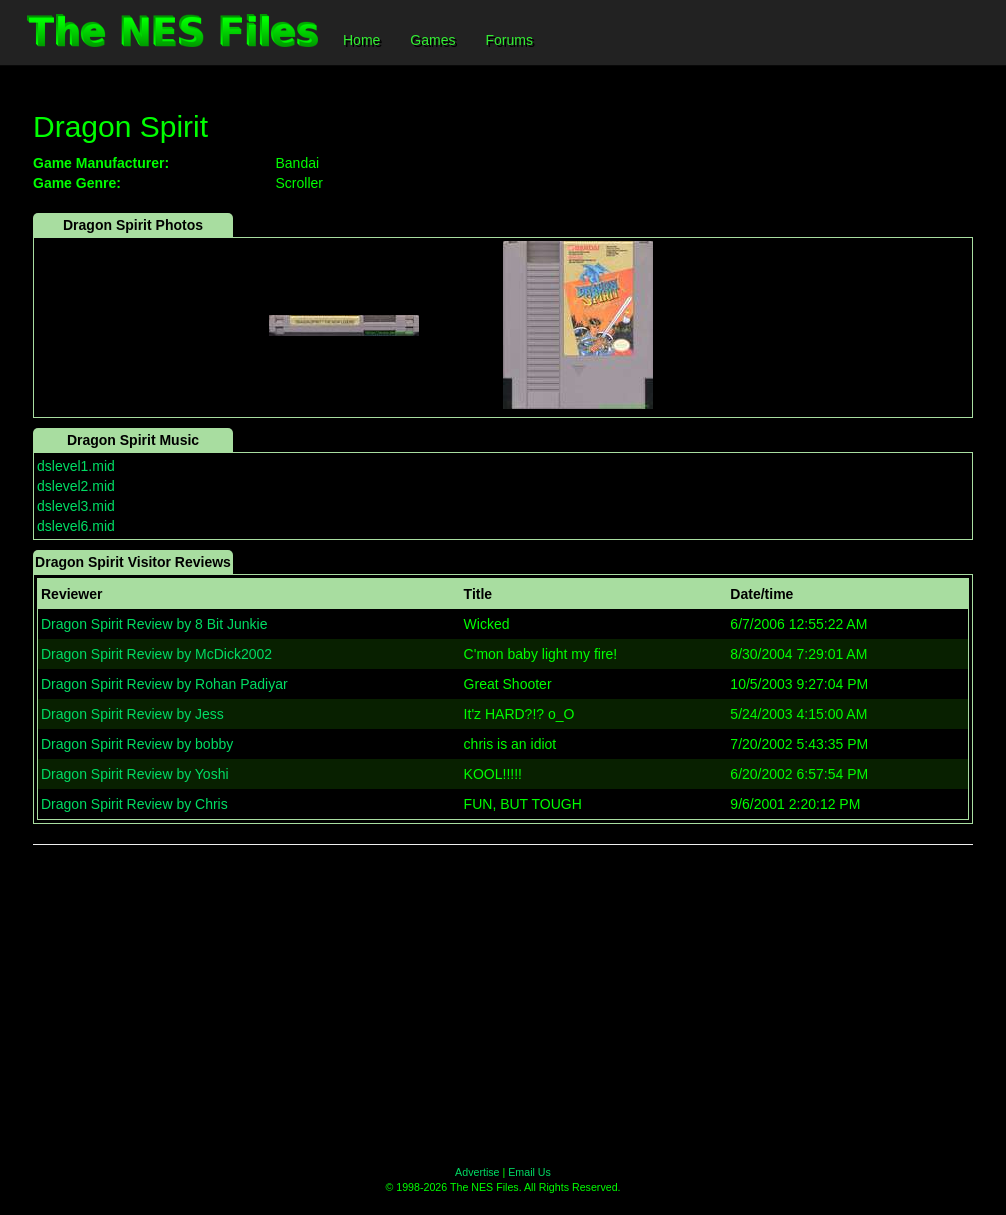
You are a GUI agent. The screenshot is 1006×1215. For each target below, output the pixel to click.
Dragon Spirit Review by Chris (134, 804)
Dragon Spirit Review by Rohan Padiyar (164, 684)
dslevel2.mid (76, 486)
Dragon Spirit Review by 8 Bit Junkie (154, 624)
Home (361, 40)
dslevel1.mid (76, 466)
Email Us (529, 1172)
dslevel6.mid (76, 526)
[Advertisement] (503, 1005)
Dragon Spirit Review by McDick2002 (156, 654)
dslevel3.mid (76, 506)
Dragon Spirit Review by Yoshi (135, 774)
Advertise (477, 1172)
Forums (508, 40)
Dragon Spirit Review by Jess (132, 714)
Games (432, 40)
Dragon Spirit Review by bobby (137, 744)
